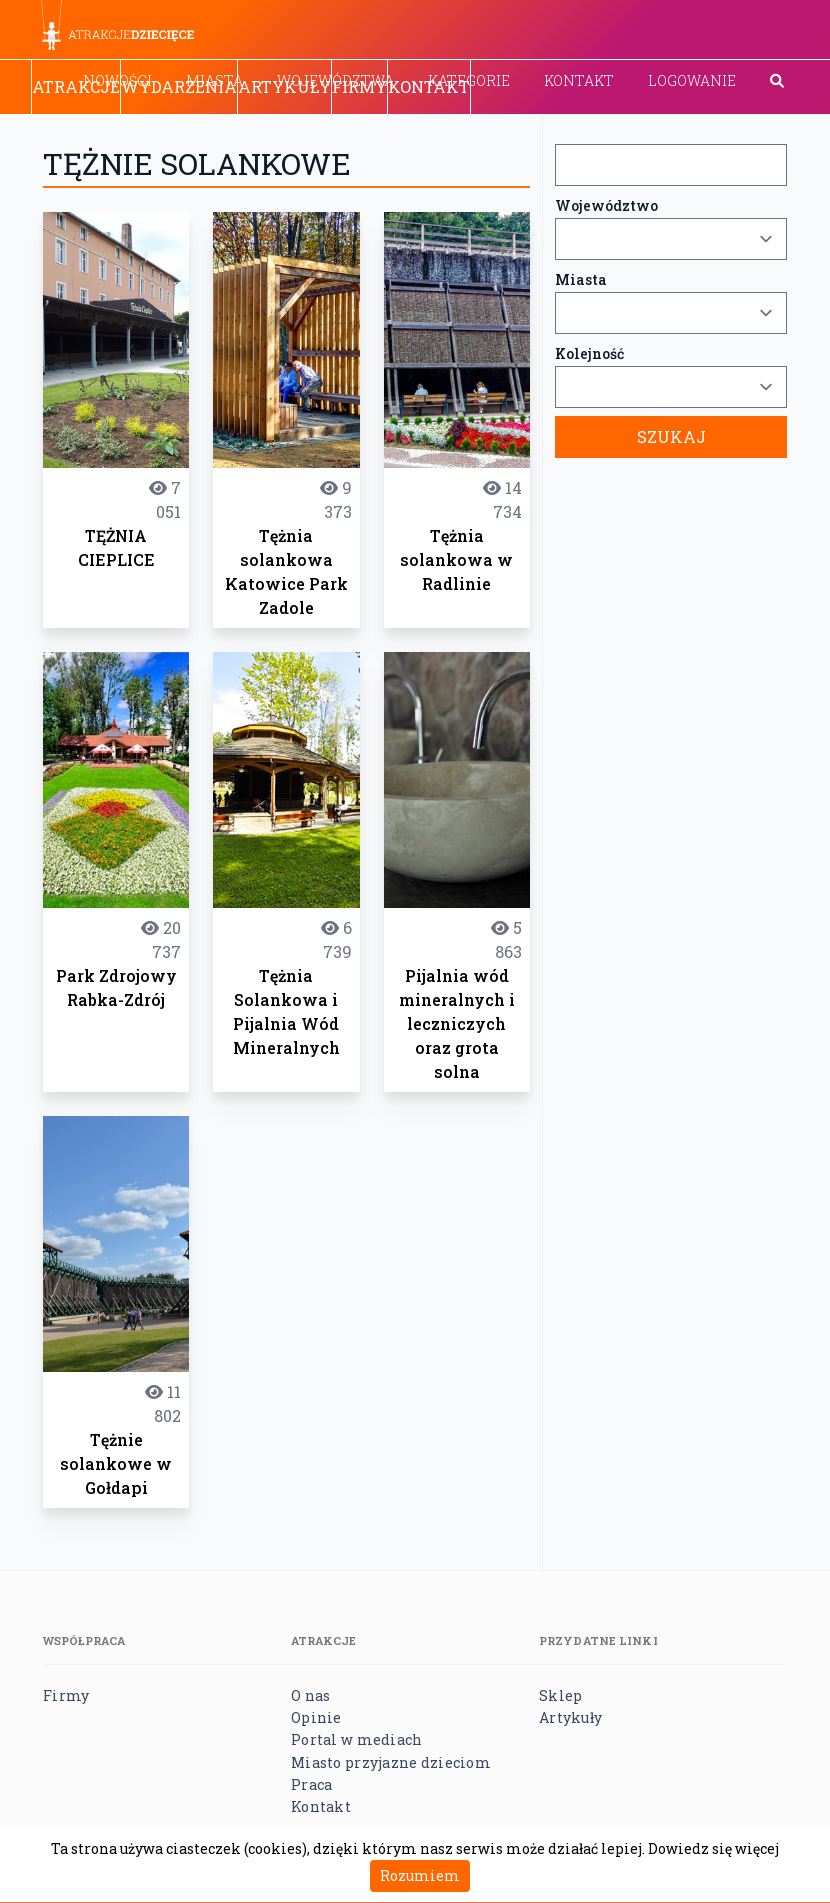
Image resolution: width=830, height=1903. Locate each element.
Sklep (560, 1695)
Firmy (359, 86)
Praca (311, 1784)
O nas (310, 1695)
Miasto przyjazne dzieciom (391, 1762)
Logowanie (692, 80)
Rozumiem (420, 1875)
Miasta (581, 279)
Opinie (316, 1717)
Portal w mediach (356, 1739)
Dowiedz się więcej (713, 1848)
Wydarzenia (179, 86)
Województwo (606, 205)
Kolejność (589, 353)
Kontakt (579, 80)
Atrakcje (76, 86)
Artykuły (284, 86)
